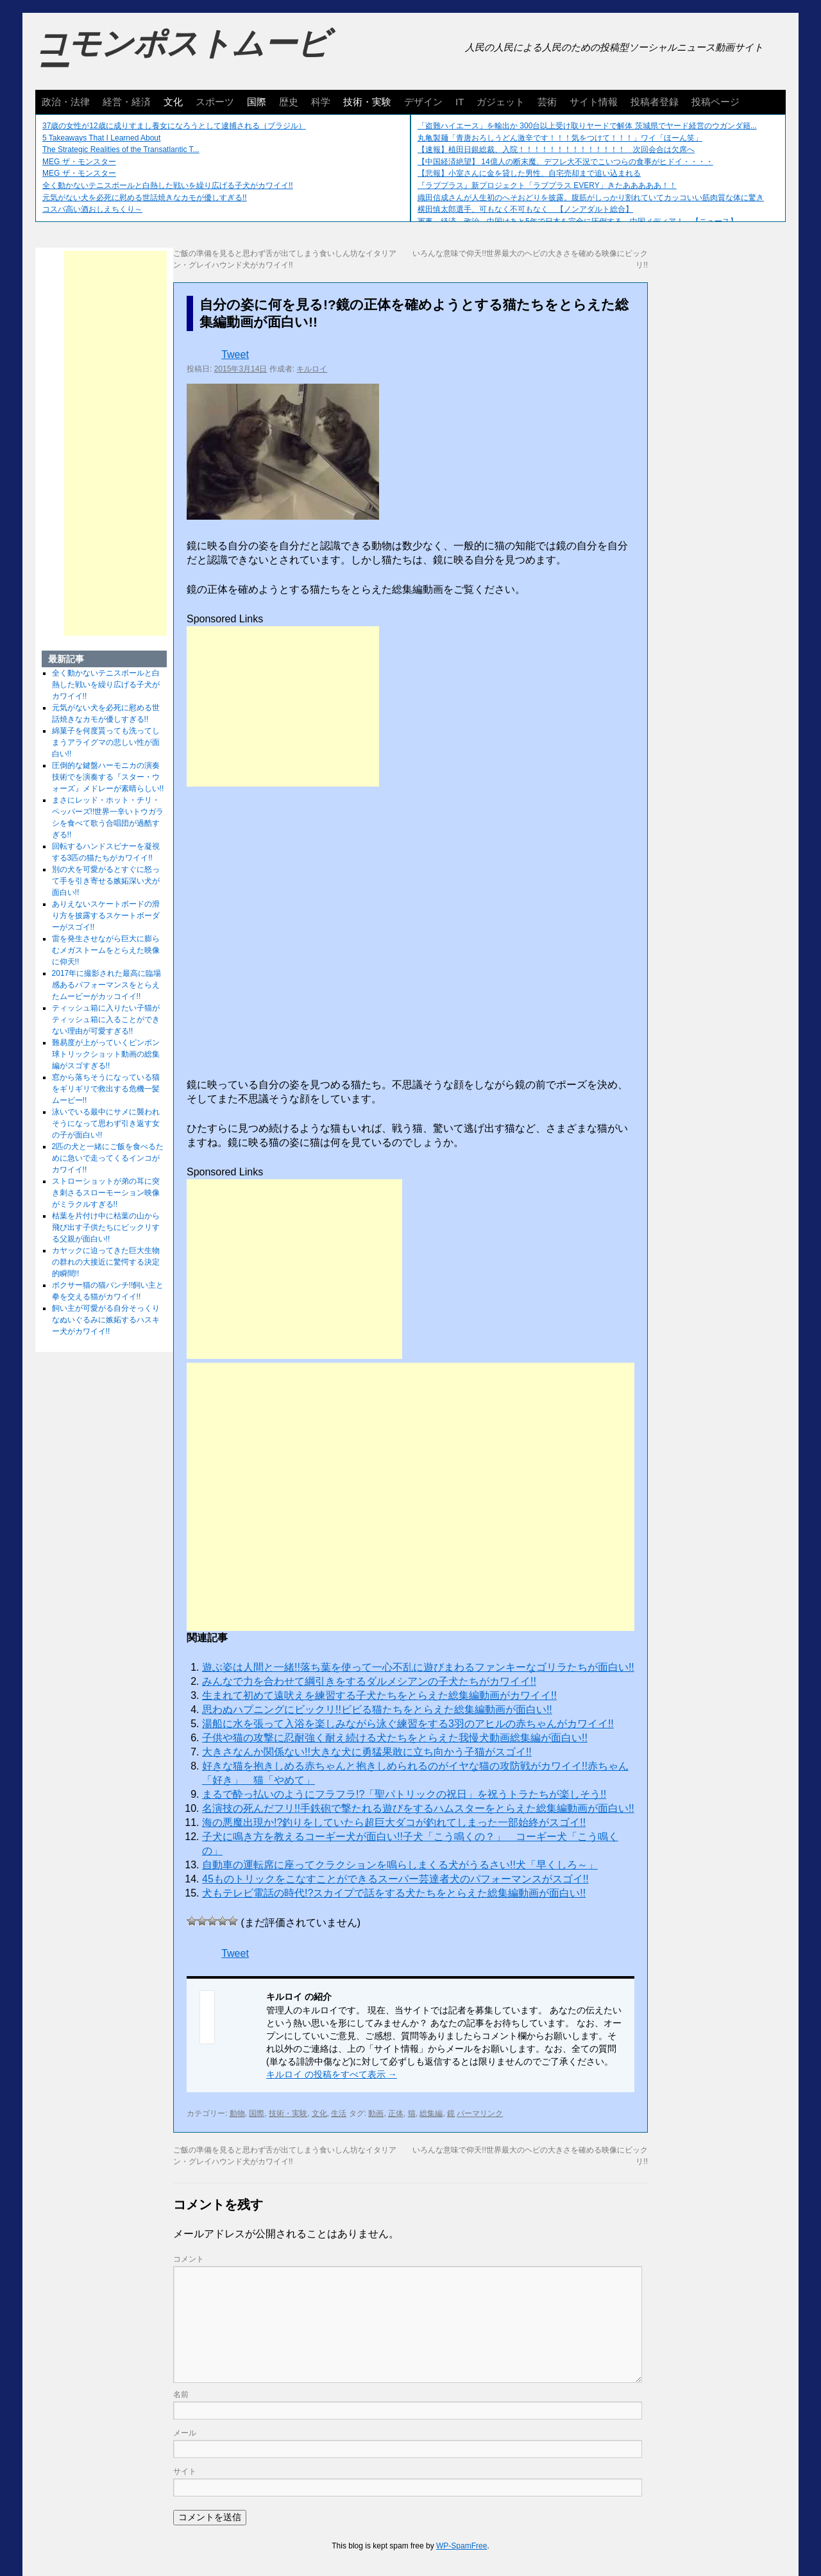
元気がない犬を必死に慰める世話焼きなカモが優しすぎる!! (144, 197)
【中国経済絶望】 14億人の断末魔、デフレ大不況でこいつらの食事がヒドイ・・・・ (565, 161)
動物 (237, 2113)
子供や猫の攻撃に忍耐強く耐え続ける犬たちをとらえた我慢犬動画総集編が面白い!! (395, 1737)
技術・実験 (367, 101)
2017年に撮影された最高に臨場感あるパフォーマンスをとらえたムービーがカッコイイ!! (107, 985)
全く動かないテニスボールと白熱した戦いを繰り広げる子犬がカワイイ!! (167, 185)
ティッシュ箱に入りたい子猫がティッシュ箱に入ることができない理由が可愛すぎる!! (106, 1019)
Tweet (235, 354)
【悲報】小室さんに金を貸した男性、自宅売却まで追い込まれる (529, 173)
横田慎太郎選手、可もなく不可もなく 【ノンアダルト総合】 (525, 209)
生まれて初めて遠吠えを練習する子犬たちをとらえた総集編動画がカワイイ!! (379, 1695)
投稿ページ (715, 101)
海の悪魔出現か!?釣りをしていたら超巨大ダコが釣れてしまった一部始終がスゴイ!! (394, 1822)
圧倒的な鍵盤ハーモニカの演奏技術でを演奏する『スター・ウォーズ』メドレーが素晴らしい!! (108, 777)
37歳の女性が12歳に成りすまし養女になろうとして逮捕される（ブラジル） (174, 125)
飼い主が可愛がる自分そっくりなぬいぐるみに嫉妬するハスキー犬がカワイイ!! (106, 1320)
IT (459, 101)
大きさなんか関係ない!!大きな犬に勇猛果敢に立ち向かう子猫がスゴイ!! (367, 1751)
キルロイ (311, 368)
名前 (181, 2394)
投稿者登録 (655, 101)
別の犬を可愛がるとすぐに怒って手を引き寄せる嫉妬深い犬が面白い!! (106, 881)
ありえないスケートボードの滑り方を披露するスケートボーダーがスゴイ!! (106, 916)
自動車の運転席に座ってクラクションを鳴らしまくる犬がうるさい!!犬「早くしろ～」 (400, 1864)
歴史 (288, 101)
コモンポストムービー (182, 55)
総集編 (431, 2113)
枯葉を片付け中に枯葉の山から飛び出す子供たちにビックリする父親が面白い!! (106, 1227)
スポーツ (215, 101)
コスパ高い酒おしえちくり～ (92, 209)
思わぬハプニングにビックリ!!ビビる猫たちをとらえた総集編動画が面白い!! (377, 1709)
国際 (256, 101)
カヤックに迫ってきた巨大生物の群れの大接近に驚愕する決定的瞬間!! (106, 1262)
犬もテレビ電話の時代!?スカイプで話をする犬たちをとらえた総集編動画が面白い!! (394, 1893)
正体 (395, 2113)
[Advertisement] (283, 706)
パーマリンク (480, 2113)
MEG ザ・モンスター (79, 161)
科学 (320, 101)
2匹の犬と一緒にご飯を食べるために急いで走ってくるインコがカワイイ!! (108, 1158)
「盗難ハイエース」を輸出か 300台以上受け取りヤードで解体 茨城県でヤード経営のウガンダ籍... (587, 125)
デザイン (423, 101)
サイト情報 (594, 101)
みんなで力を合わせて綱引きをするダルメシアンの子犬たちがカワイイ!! (369, 1681)
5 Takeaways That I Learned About (101, 137)
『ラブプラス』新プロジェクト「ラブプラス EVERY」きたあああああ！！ (547, 185)
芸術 (547, 101)
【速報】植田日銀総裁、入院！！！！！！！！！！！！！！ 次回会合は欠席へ (556, 149)
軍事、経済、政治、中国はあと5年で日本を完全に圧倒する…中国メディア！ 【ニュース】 (578, 221)
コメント (188, 2259)
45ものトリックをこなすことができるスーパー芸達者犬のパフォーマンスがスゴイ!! (395, 1878)
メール (184, 2432)
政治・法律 (66, 101)
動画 (376, 2113)
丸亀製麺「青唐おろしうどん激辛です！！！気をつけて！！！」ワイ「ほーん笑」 (560, 137)
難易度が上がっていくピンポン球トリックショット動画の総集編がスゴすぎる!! (106, 1054)
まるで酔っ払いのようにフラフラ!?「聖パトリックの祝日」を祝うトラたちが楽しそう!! (404, 1794)
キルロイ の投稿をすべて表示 (331, 2074)
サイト (184, 2471)
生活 (338, 2113)
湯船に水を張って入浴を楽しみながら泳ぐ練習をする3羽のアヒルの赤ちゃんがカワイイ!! (408, 1723)
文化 (173, 101)
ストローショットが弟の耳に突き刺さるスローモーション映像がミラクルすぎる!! (106, 1193)
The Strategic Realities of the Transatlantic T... (120, 149)
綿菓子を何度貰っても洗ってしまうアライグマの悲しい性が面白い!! (106, 742)
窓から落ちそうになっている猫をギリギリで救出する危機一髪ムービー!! (106, 1089)
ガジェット (501, 101)
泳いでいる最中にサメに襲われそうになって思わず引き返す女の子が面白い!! (106, 1123)
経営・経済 (127, 101)
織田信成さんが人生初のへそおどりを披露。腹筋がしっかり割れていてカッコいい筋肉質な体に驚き (591, 197)
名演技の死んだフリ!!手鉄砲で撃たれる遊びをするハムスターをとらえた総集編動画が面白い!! (418, 1808)
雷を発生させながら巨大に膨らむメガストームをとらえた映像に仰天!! (106, 950)
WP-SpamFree (461, 2545)
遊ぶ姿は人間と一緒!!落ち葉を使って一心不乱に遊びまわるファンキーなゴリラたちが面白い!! (418, 1667)
